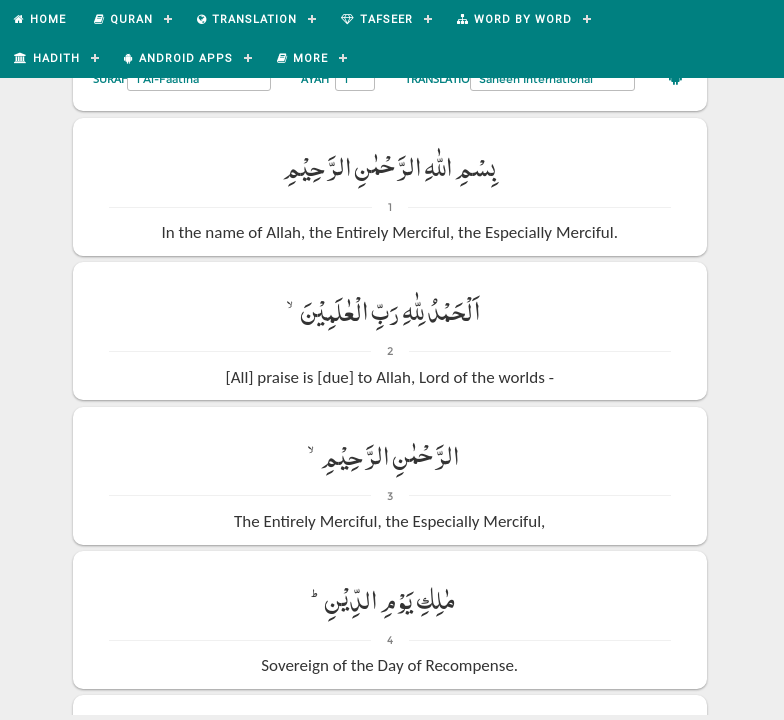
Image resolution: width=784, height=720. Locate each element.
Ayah (315, 78)
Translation (441, 78)
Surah (111, 78)
